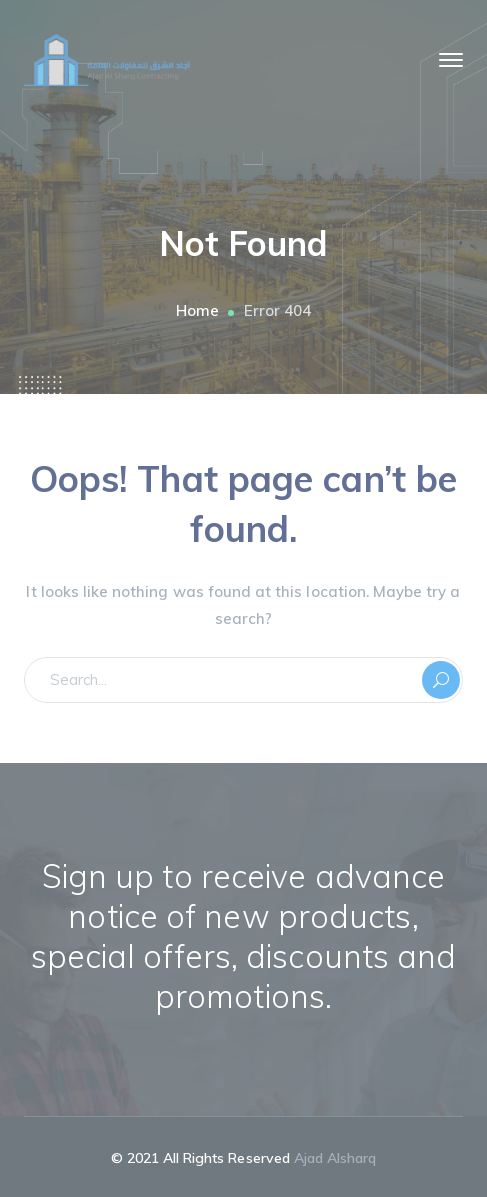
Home (197, 310)
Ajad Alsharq (335, 1158)
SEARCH (441, 680)
